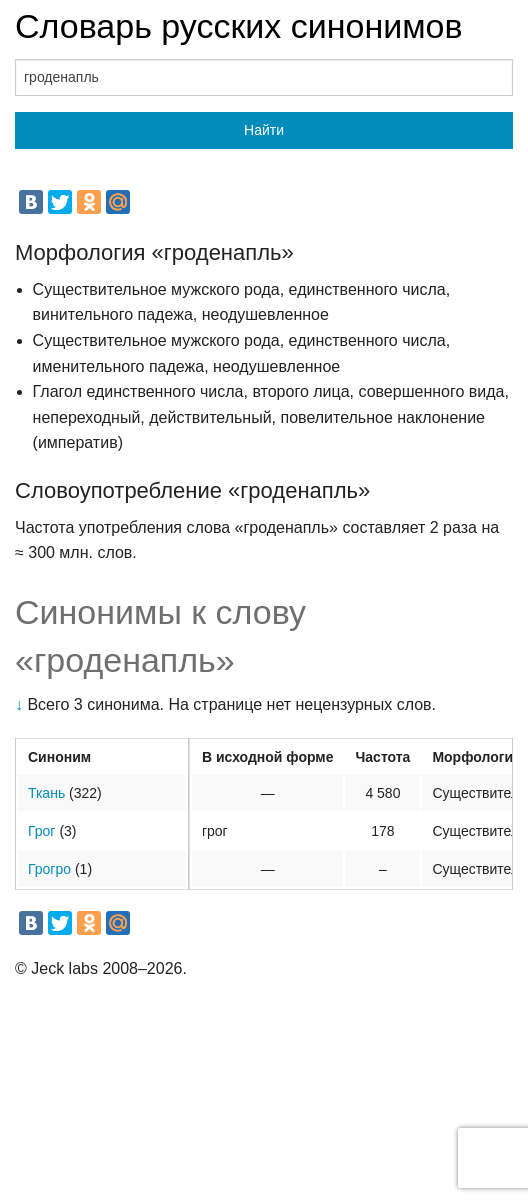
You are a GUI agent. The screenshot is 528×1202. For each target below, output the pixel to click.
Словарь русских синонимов (239, 26)
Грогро (49, 869)
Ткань (46, 793)
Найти (264, 130)
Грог (41, 831)
